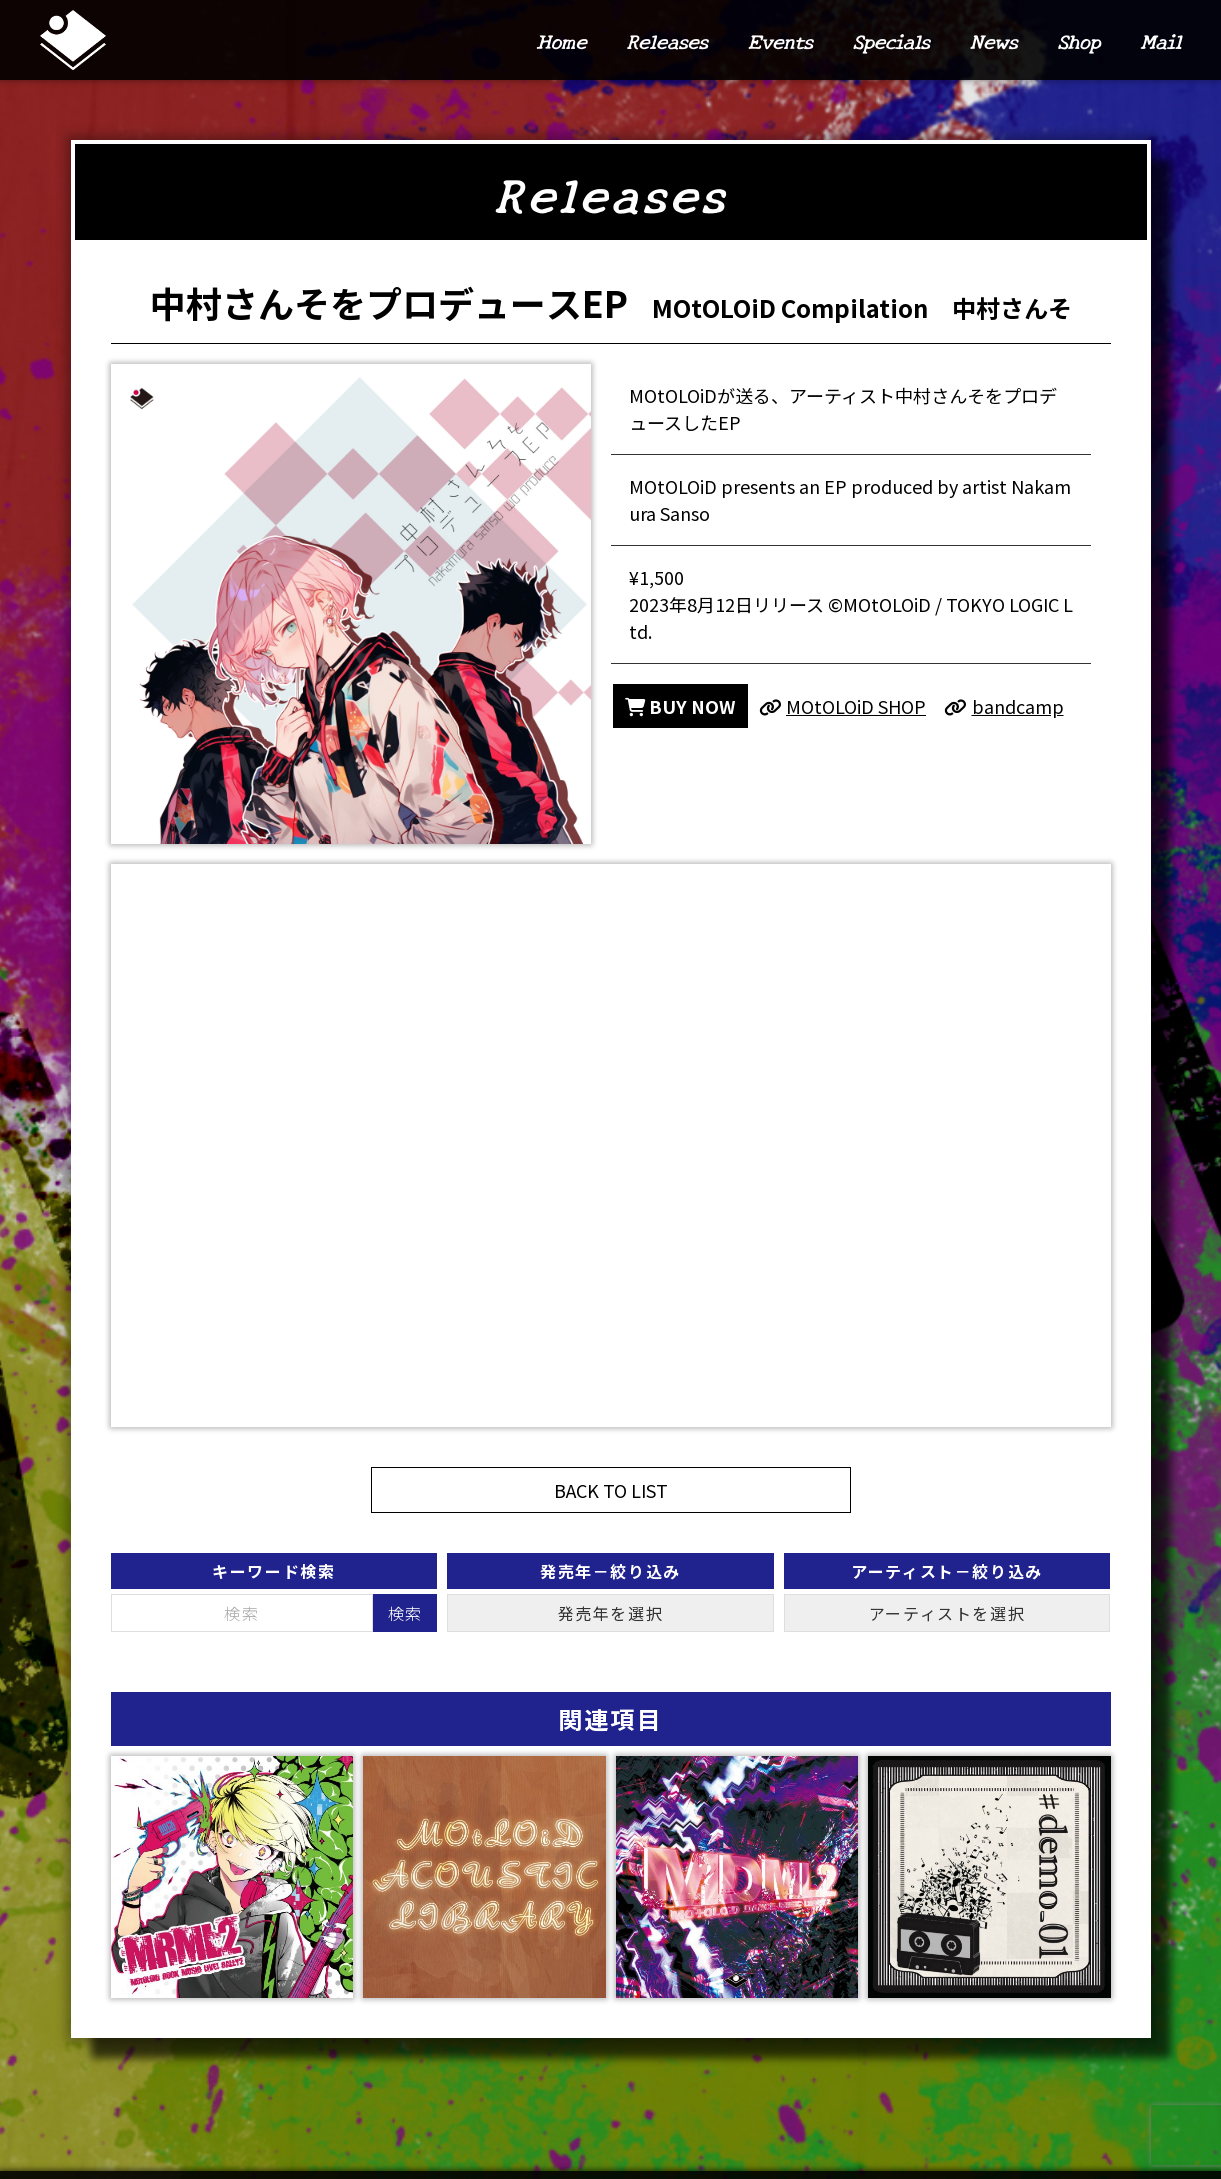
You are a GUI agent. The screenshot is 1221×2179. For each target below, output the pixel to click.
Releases (666, 40)
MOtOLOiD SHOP (843, 706)
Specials (890, 40)
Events (780, 40)
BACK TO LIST (611, 1490)
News (994, 40)
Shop (1078, 40)
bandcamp (1004, 706)
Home (561, 40)
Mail (1160, 40)
